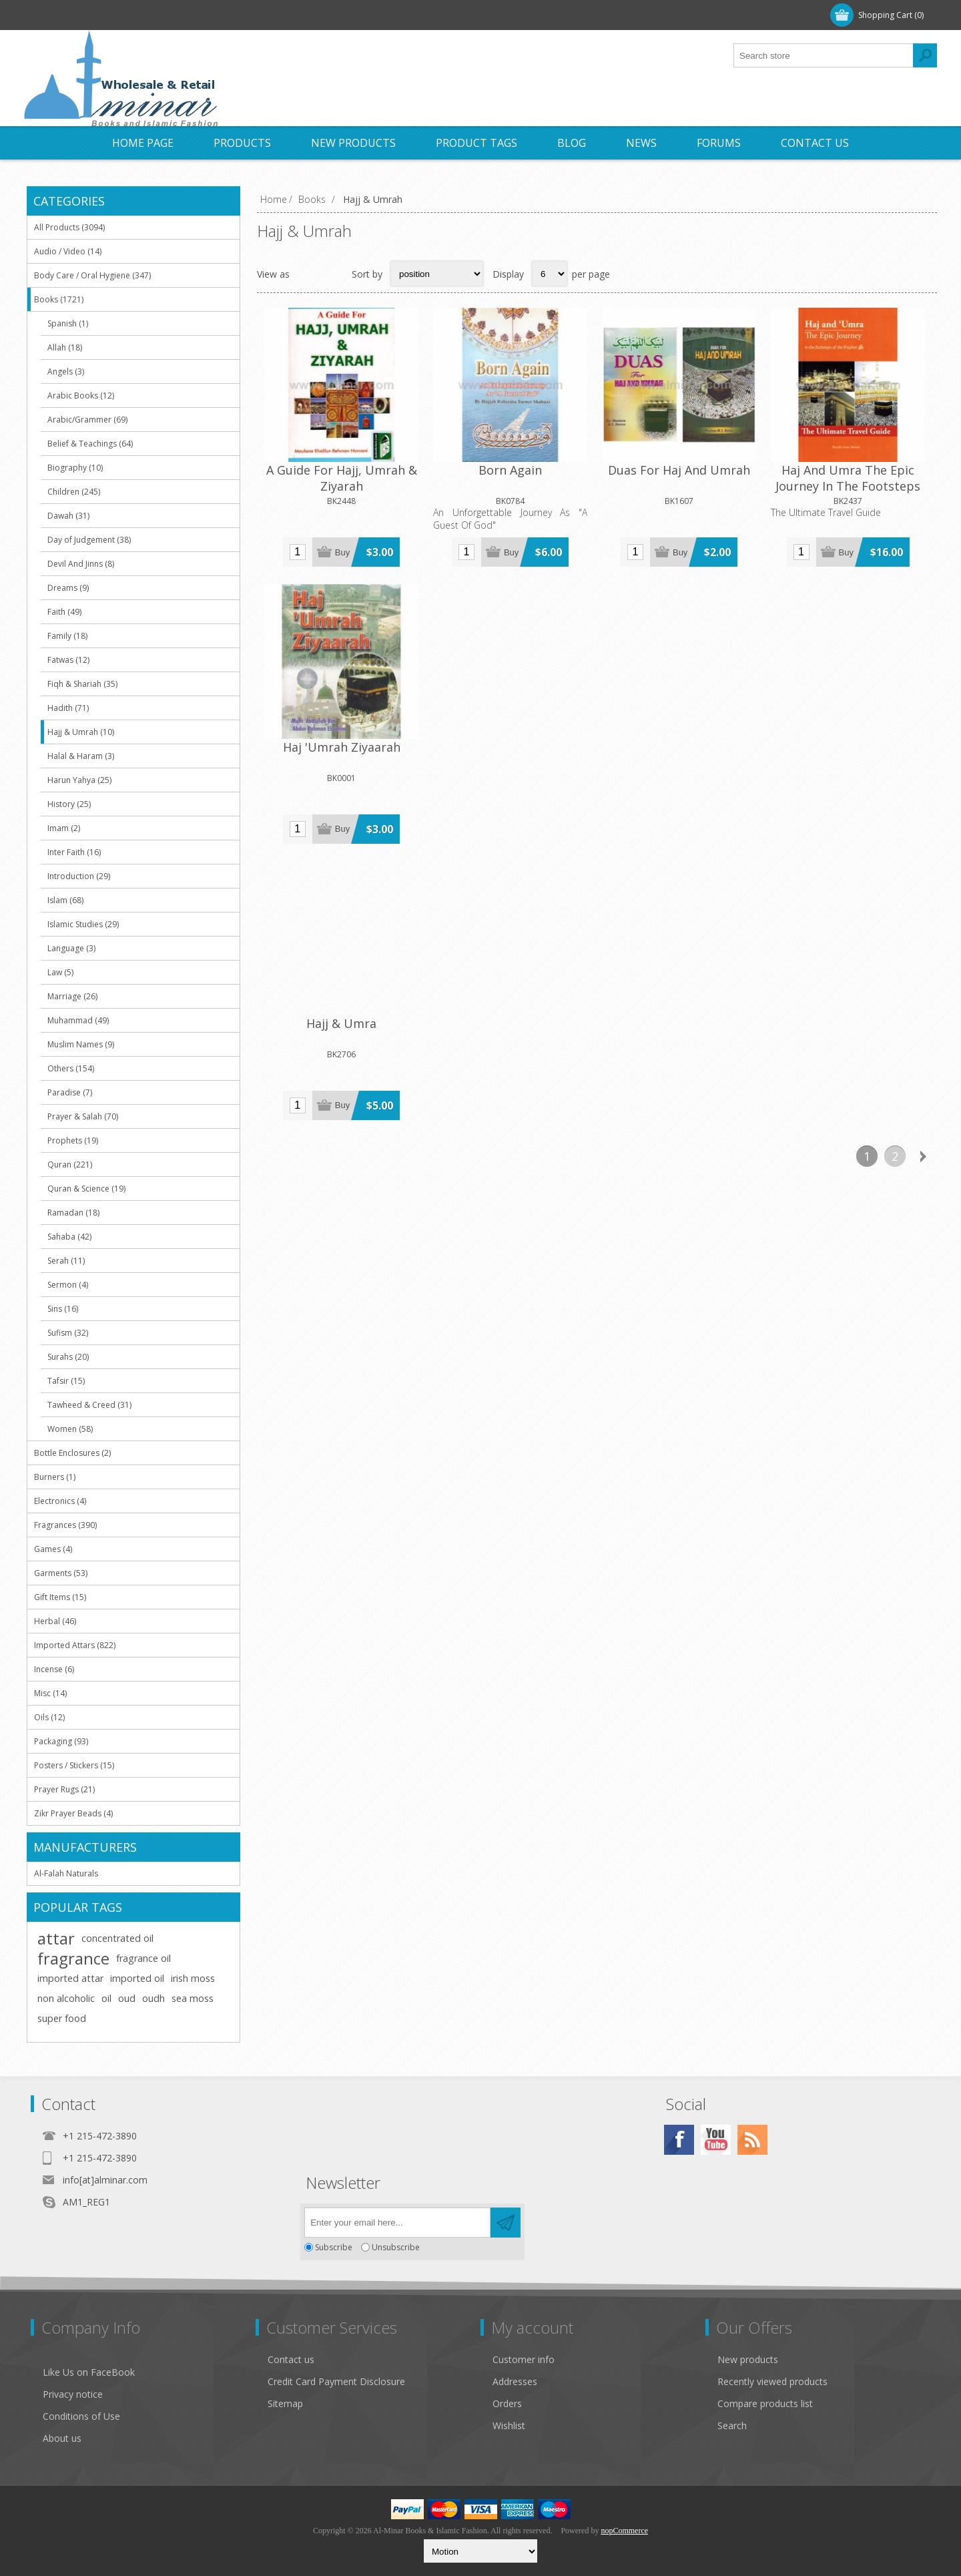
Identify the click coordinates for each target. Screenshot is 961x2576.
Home (273, 199)
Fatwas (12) (68, 660)
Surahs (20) (68, 1356)
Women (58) (70, 1429)
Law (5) (60, 972)
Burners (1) (54, 1477)
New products (747, 2359)
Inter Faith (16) (74, 852)
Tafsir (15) (66, 1380)
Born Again (461, 443)
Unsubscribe (396, 2247)
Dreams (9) (68, 587)
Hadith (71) (68, 708)
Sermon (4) (67, 1284)
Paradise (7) (69, 1092)
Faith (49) (64, 611)
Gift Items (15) (60, 1597)
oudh (153, 1998)
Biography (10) (75, 467)
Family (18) (67, 635)
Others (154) (70, 1068)
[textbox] (823, 55)
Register (58, 15)
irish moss (193, 1978)
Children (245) (73, 491)
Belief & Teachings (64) (90, 443)
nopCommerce (624, 2530)
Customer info (524, 2359)
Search (732, 2425)
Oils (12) (49, 1717)
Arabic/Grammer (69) (87, 419)
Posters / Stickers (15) (74, 1765)
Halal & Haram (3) (80, 756)
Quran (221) (69, 1164)
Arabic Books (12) (80, 395)
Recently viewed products (772, 2381)
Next (923, 814)
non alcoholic (66, 1998)
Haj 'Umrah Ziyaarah (869, 443)
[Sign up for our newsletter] (397, 2223)
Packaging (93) (61, 1741)
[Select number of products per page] (550, 274)
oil (106, 1998)
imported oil (137, 1978)
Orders (507, 2403)
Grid (307, 274)
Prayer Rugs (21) (64, 1789)
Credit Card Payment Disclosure (336, 2381)
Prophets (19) (72, 1140)
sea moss (193, 1998)
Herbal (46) (55, 1621)
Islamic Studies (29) (83, 924)
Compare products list (765, 2403)
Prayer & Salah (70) (82, 1116)
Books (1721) (58, 299)
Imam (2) (63, 828)
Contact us (291, 2359)
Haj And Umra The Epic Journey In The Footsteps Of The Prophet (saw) (733, 467)
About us (62, 2438)
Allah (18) (64, 347)
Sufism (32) (67, 1332)
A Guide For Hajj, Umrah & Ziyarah (325, 451)
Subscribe (333, 2247)
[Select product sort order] (437, 274)
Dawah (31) (68, 515)
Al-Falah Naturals (66, 1873)
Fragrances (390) (65, 1525)
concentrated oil (117, 1938)
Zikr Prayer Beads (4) (73, 1813)
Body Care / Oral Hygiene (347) (92, 275)
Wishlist (509, 2425)
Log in (113, 15)
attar (56, 1938)
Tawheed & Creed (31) (89, 1404)
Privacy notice (73, 2394)
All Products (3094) (69, 227)
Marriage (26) (72, 996)
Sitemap (285, 2403)
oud (126, 1998)
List (333, 274)
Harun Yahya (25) (79, 780)
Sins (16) (62, 1308)
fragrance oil (143, 1958)
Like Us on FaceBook (89, 2372)
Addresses (515, 2381)
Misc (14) (50, 1693)
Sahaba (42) (69, 1236)
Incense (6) (54, 1669)
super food (61, 2018)
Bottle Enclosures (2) (72, 1453)
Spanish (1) (67, 323)
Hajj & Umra (325, 686)
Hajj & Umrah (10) (80, 732)
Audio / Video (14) (67, 251)
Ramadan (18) (73, 1212)
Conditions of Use (81, 2416)
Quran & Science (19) (86, 1188)
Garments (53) (60, 1573)
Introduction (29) (78, 876)
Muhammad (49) (78, 1020)
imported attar (70, 1978)
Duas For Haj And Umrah (596, 451)
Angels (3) (65, 371)
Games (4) (53, 1549)
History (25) (69, 804)
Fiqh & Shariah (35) (82, 684)
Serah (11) (66, 1260)
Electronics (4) (60, 1501)
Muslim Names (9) (80, 1044)
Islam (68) (65, 900)
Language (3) (71, 948)
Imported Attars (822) (74, 1645)
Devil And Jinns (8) (80, 563)
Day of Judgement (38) (89, 539)
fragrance (73, 1959)
